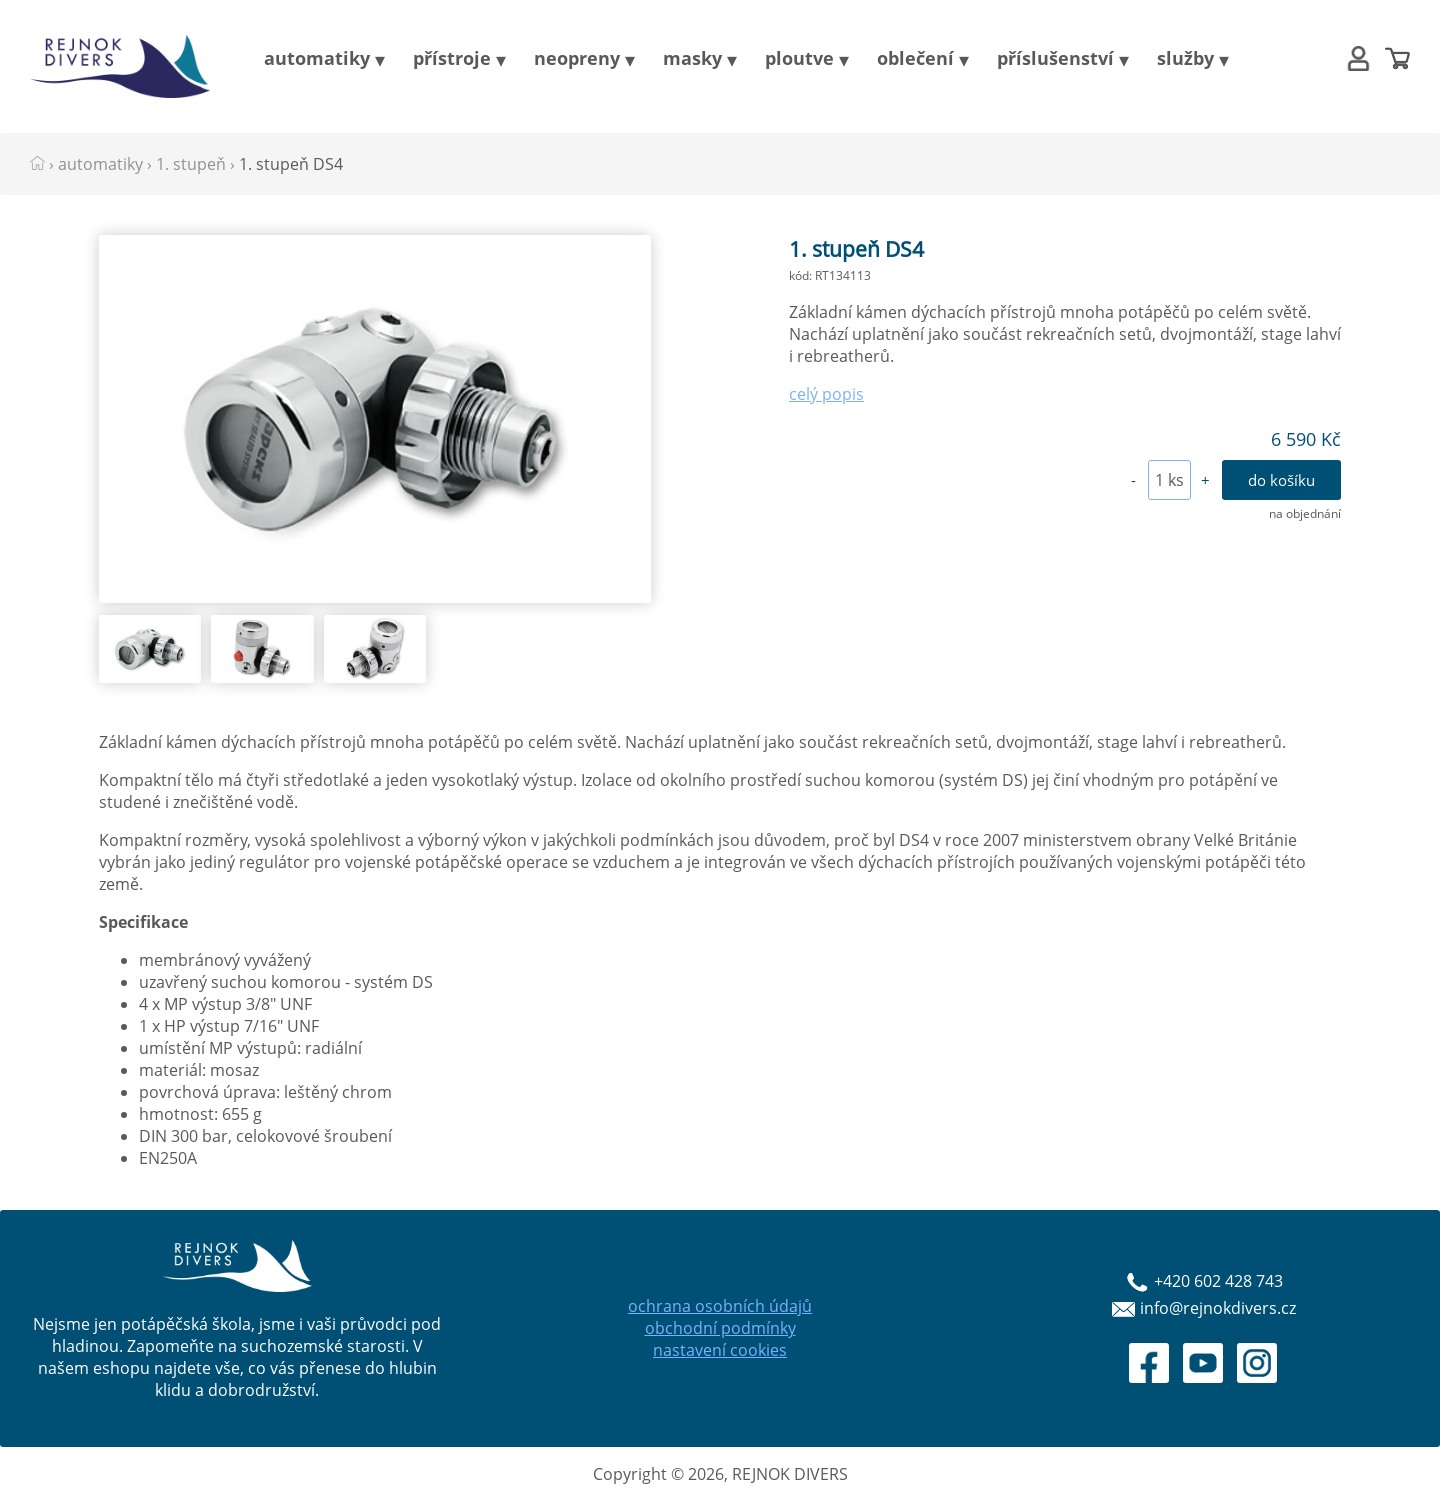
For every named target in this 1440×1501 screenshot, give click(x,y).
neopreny (577, 58)
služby (1185, 58)
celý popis (826, 394)
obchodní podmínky (720, 1328)
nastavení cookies (720, 1350)
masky (692, 58)
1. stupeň (191, 164)
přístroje (452, 58)
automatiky (317, 58)
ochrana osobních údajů (720, 1306)
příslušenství (1055, 58)
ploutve (799, 58)
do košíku (1281, 480)
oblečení (915, 58)
